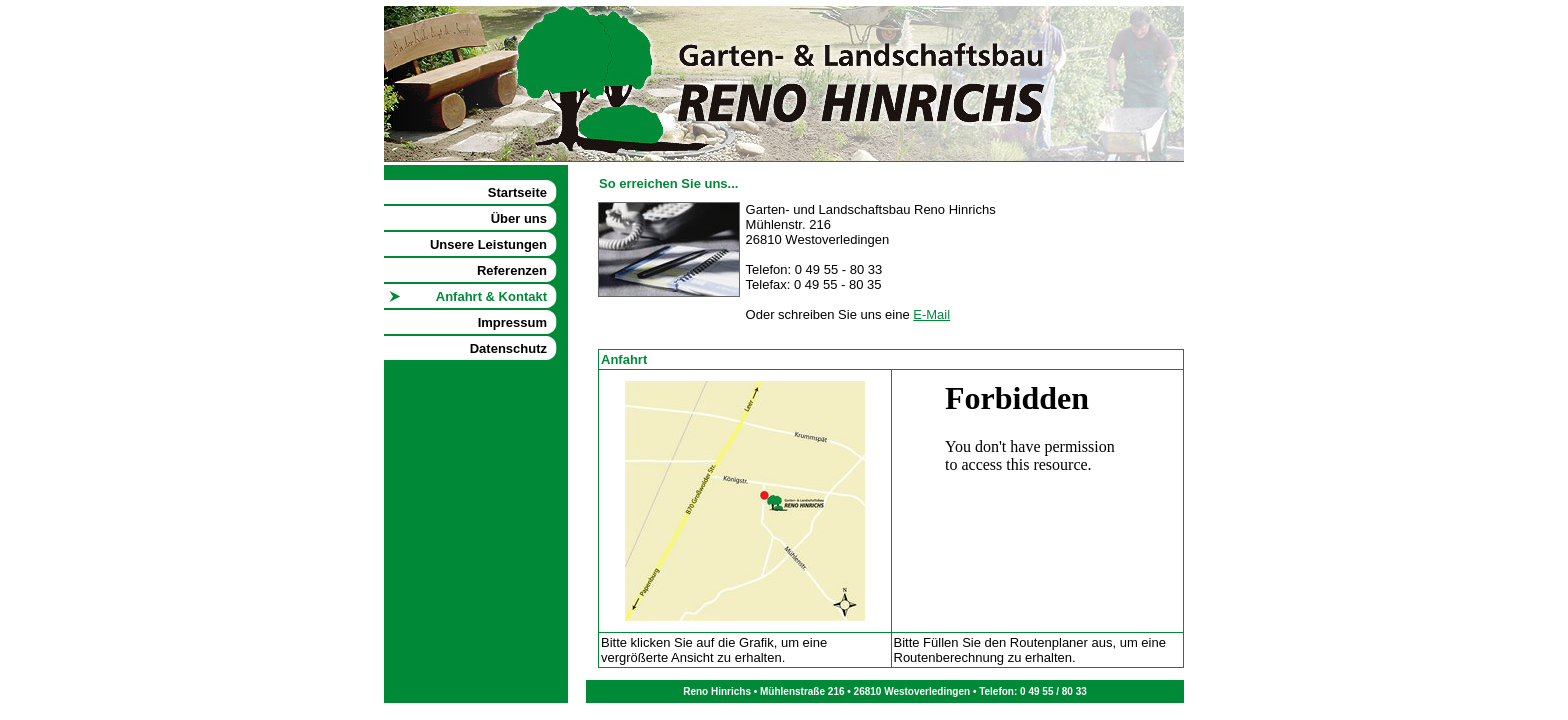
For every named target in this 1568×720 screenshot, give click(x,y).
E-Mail (931, 314)
